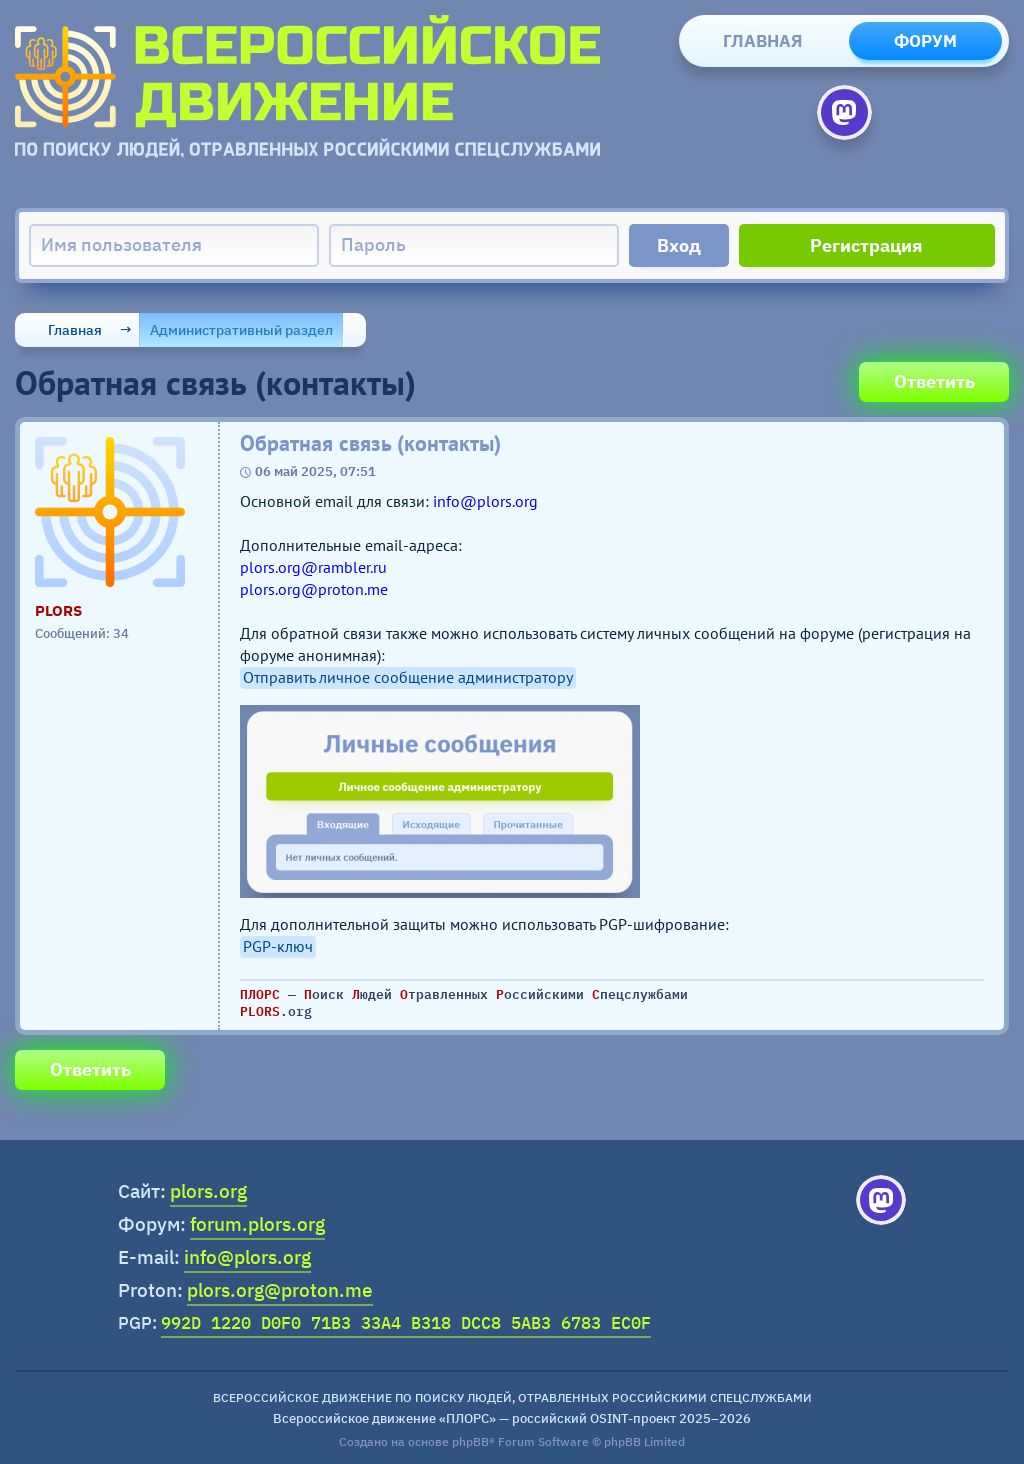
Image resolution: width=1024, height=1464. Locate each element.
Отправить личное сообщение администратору (408, 677)
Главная (763, 41)
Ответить (934, 381)
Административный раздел (241, 330)
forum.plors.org (257, 1224)
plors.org (208, 1191)
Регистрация (866, 245)
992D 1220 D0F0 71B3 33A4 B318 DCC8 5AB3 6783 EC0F (406, 1323)
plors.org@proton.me (314, 589)
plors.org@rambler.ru (313, 567)
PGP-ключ (278, 946)
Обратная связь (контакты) (370, 443)
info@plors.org (485, 501)
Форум (925, 41)
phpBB (470, 1441)
